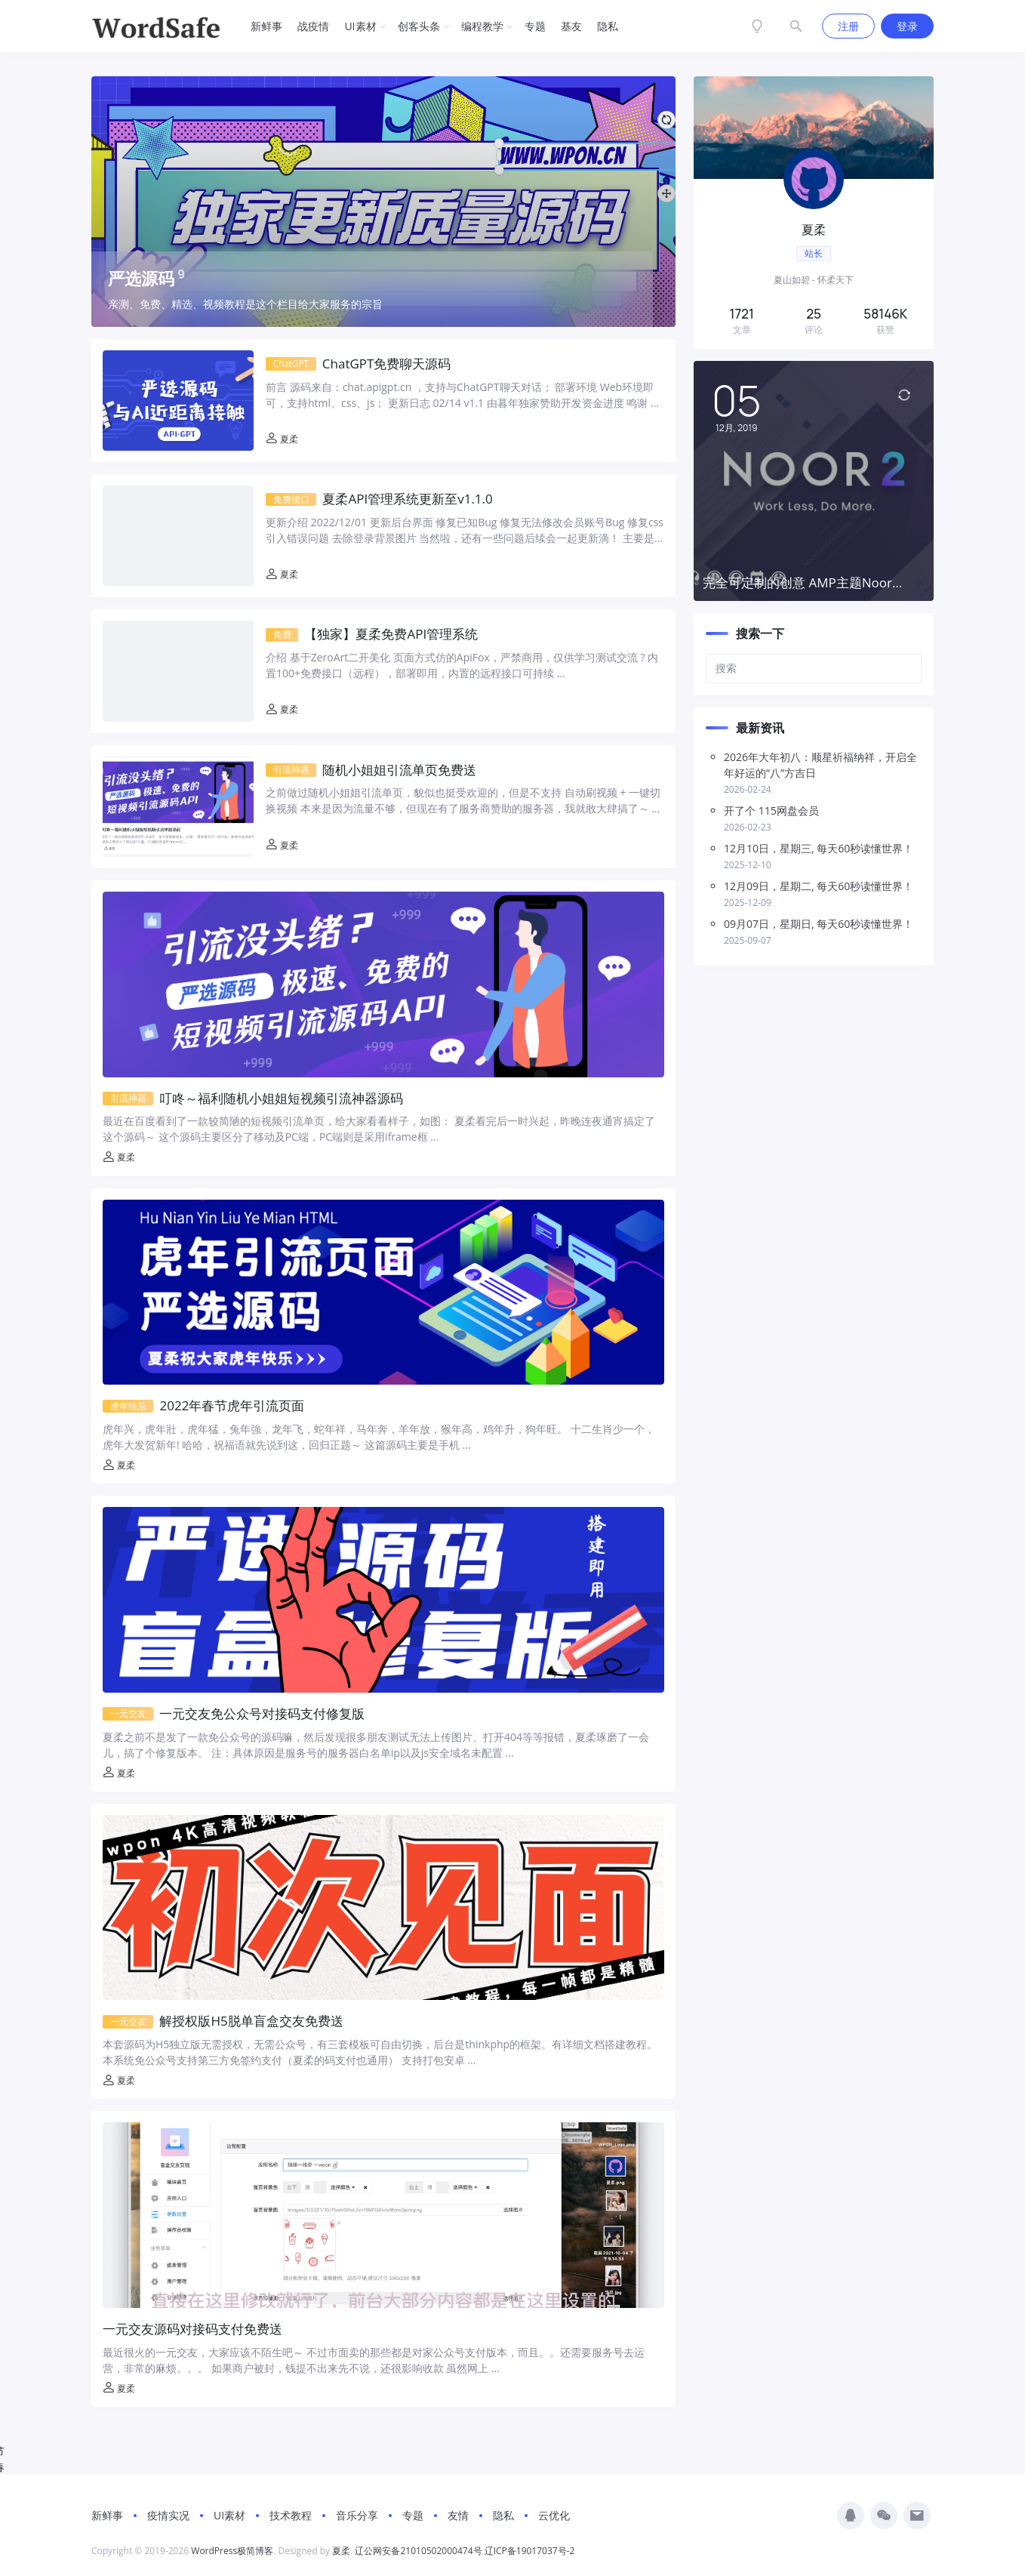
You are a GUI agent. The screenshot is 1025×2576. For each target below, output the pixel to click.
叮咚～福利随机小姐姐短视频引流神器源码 (253, 1098)
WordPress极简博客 (232, 2550)
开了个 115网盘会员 (771, 810)
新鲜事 (266, 26)
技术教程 (290, 2515)
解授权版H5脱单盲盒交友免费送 (223, 2020)
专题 (535, 26)
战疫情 (313, 26)
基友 (571, 26)
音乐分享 (357, 2515)
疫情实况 (168, 2515)
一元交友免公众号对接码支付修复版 (234, 1713)
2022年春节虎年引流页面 (204, 1405)
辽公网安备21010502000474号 (418, 2550)
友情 (458, 2515)
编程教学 (482, 26)
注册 (848, 26)
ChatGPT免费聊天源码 (359, 363)
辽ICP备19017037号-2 (530, 2550)
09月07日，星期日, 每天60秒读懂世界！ (818, 924)
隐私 (607, 26)
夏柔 (282, 439)
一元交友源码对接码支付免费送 (192, 2328)
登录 (907, 26)
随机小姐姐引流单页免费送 (371, 769)
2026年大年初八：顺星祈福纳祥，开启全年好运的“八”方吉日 (820, 765)
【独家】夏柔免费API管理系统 (372, 633)
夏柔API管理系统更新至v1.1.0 (379, 498)
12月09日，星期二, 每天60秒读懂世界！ (818, 886)
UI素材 (360, 26)
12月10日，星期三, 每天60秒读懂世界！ (818, 848)
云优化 (554, 2515)
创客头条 (419, 26)
